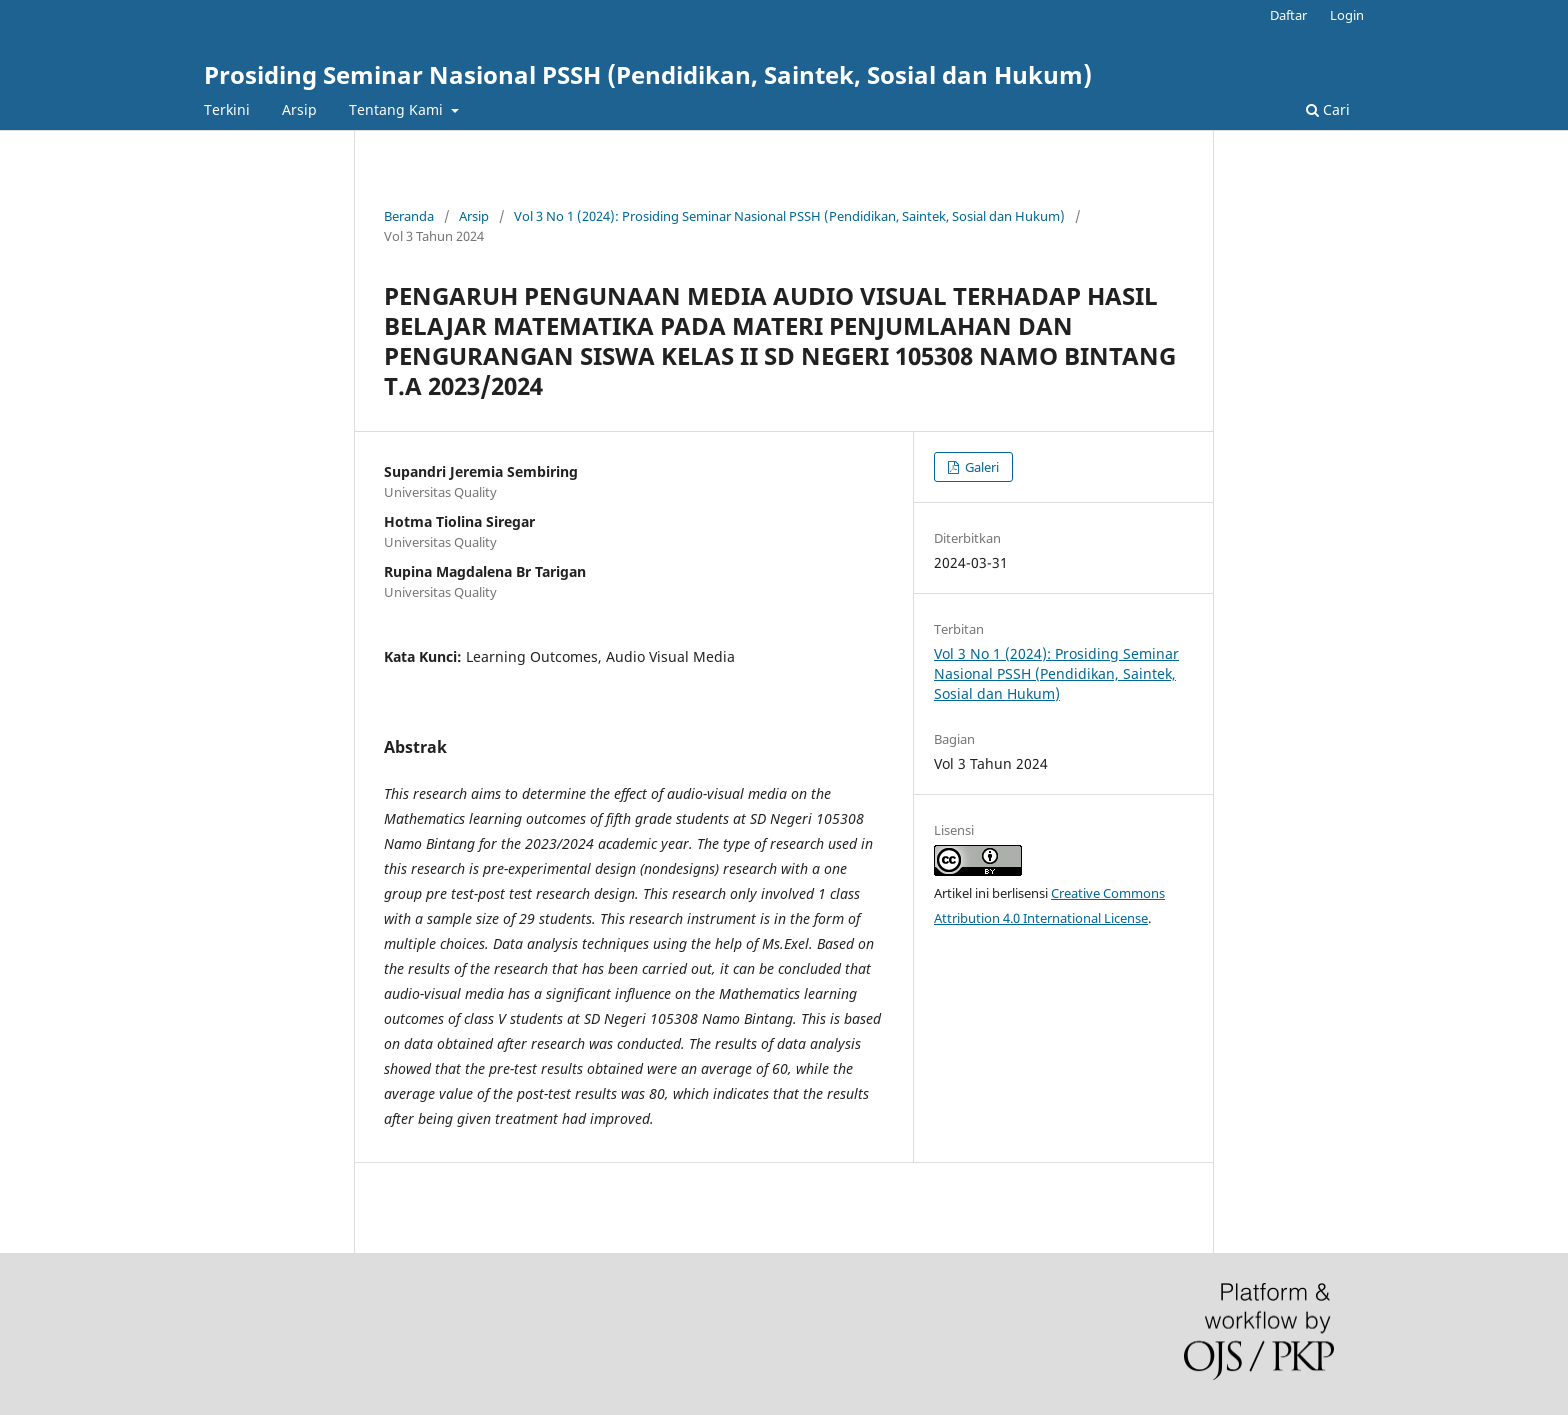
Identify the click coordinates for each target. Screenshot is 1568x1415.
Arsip (299, 109)
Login (1347, 15)
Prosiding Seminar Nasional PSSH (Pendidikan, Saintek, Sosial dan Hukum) (648, 74)
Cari (1328, 109)
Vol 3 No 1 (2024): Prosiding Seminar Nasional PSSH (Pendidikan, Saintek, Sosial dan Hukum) (789, 216)
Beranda (409, 216)
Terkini (227, 109)
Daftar (1288, 15)
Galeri (980, 467)
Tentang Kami (398, 109)
